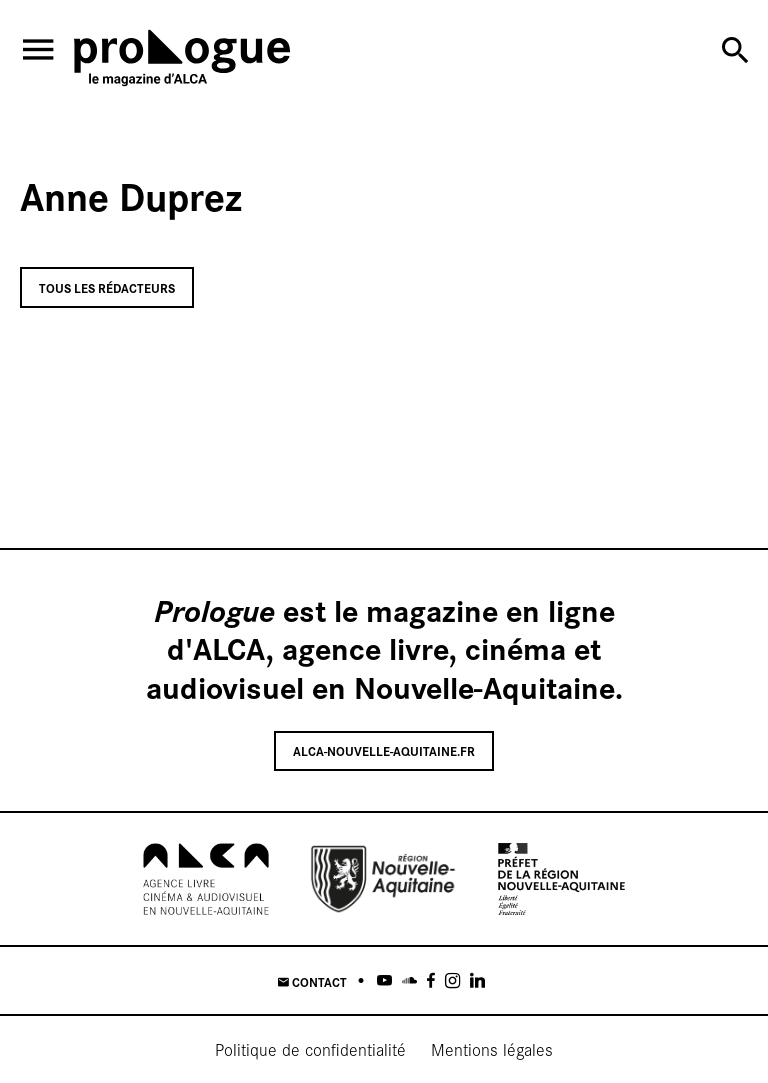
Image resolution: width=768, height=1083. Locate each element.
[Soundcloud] (409, 980)
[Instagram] (452, 980)
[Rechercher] (735, 50)
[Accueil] (182, 61)
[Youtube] (384, 980)
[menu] (38, 49)
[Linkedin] (477, 980)
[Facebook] (431, 980)
